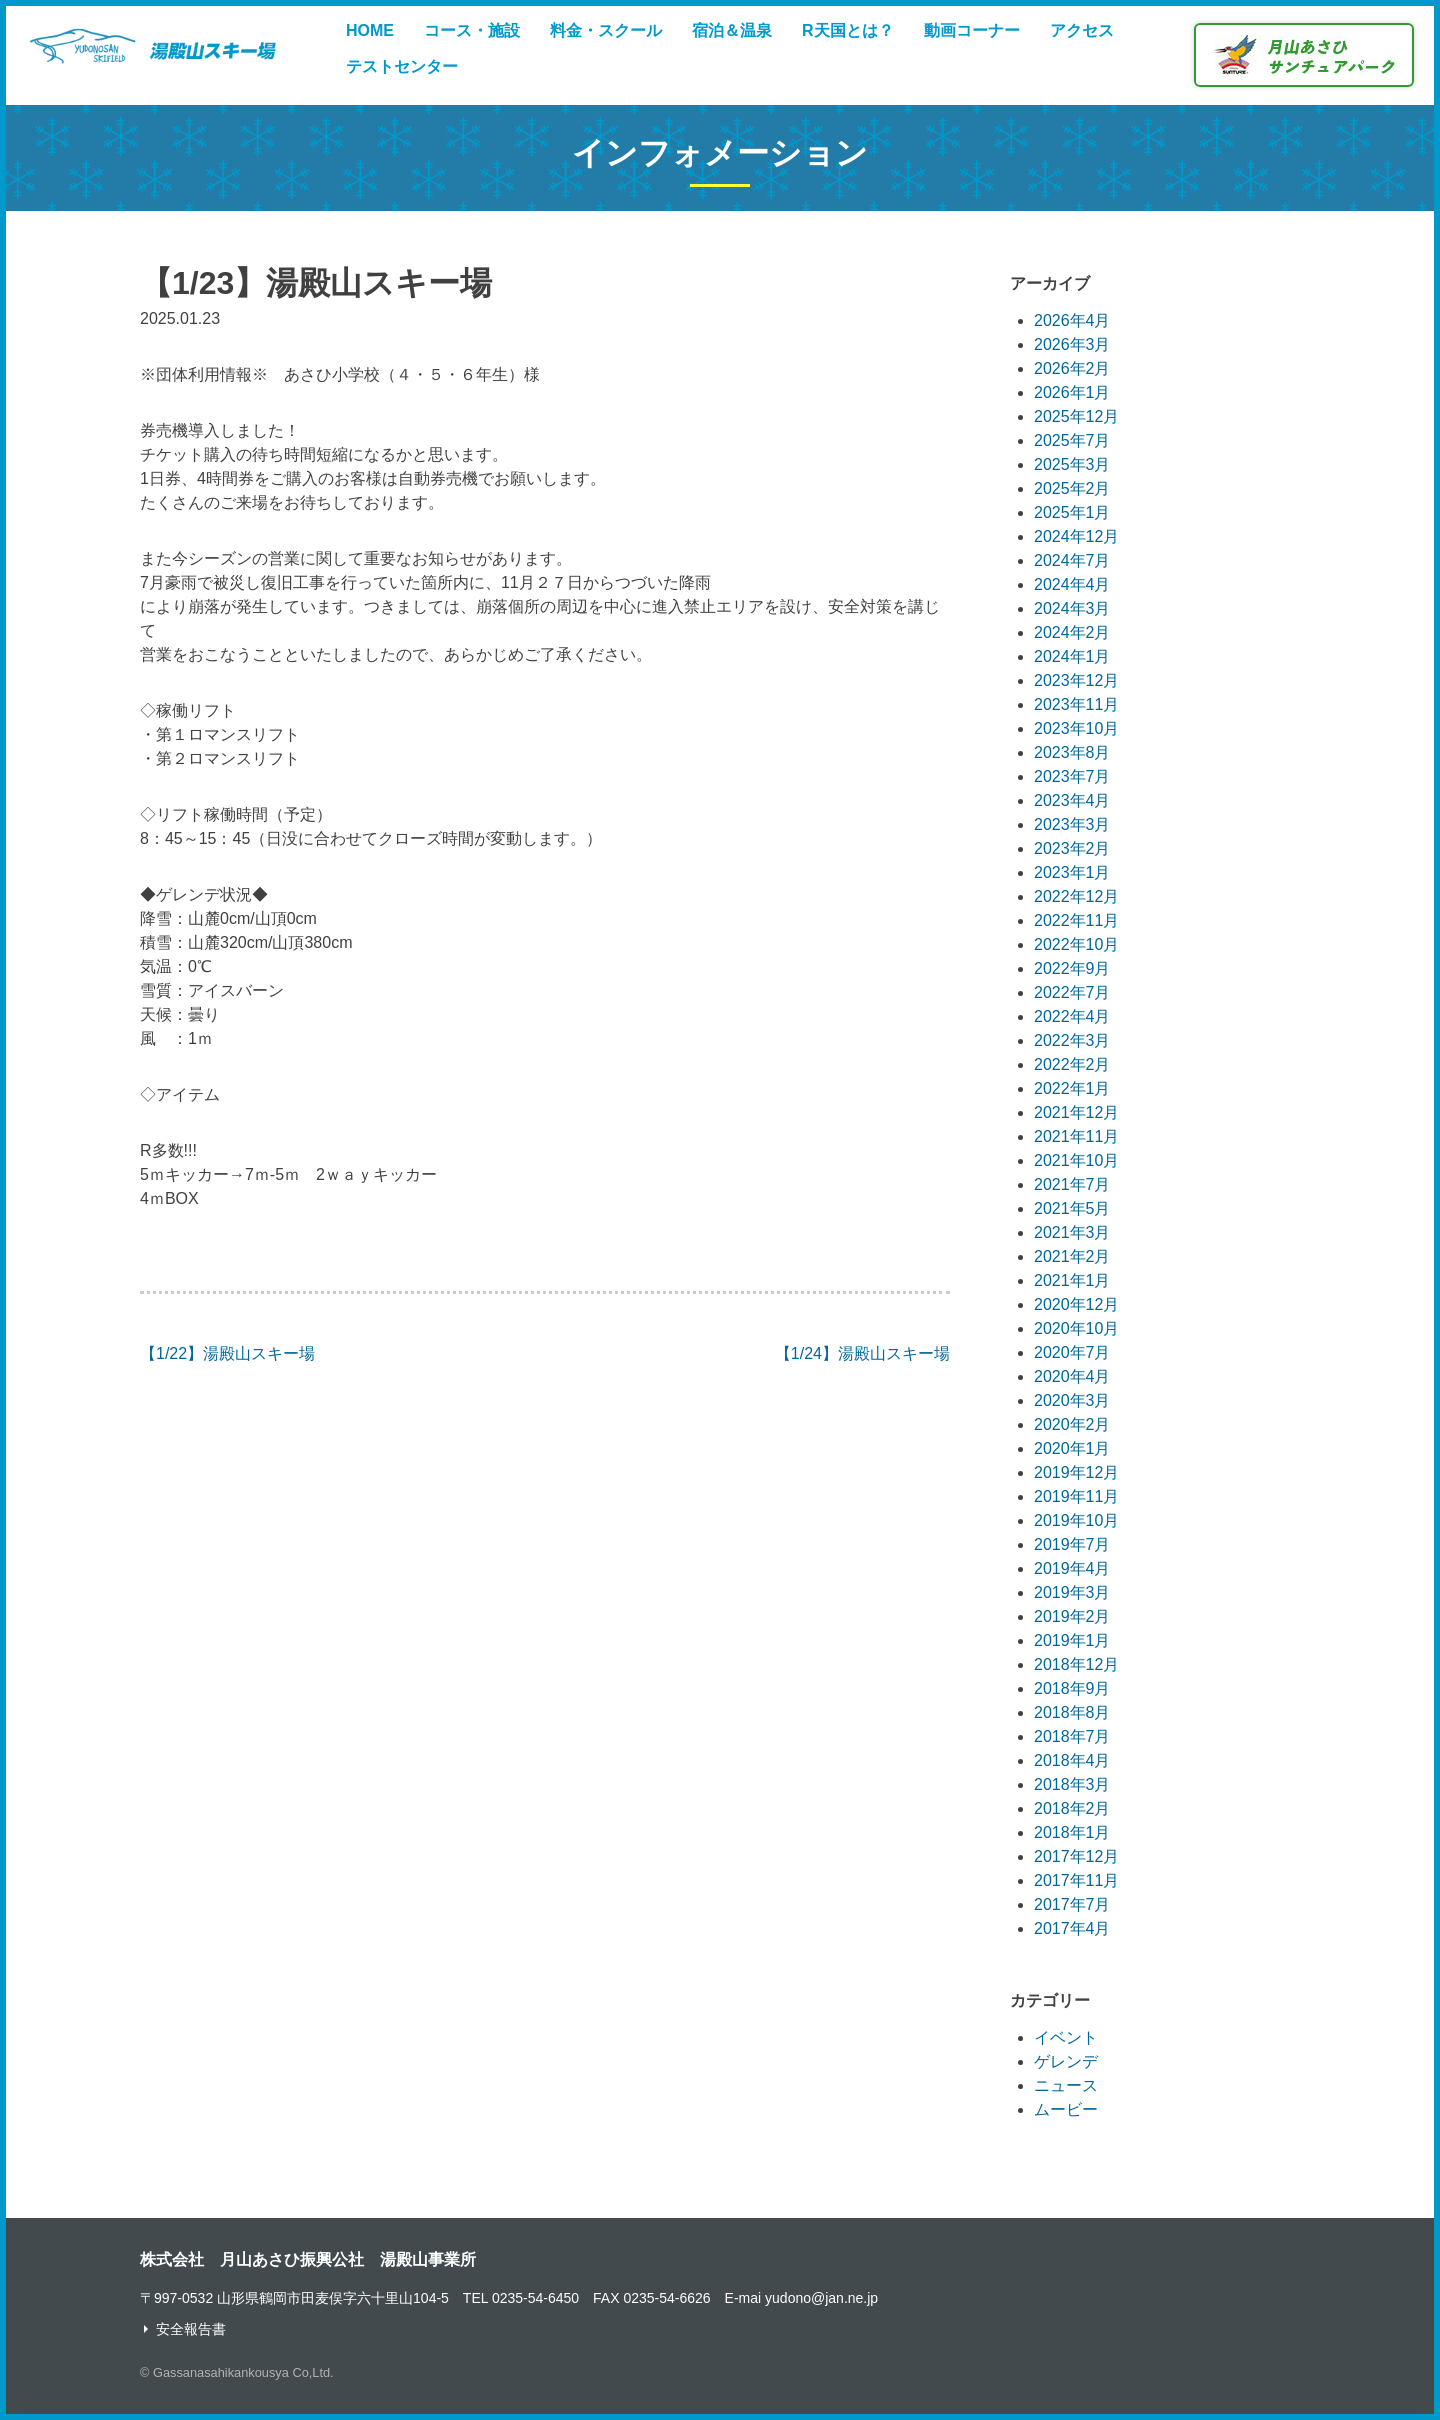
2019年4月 (1072, 1568)
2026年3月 (1072, 344)
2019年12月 (1076, 1472)
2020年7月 (1072, 1352)
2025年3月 (1072, 464)
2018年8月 (1072, 1712)
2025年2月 (1072, 488)
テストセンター (402, 66)
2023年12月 (1076, 680)
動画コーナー (972, 30)
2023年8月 (1072, 752)
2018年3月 (1072, 1784)
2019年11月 (1076, 1496)
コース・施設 (472, 30)
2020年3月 (1072, 1400)
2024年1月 (1072, 656)
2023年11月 (1076, 704)
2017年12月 (1076, 1856)
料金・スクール (606, 30)
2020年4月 (1072, 1376)
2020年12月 (1076, 1304)
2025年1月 (1072, 512)
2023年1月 (1072, 872)
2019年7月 (1072, 1544)
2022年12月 (1076, 896)
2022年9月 (1072, 968)
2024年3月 (1072, 608)
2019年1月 (1072, 1640)
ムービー (1066, 2109)
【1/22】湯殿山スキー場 (227, 1353)
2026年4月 (1072, 320)
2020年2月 (1072, 1424)
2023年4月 (1072, 800)
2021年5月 (1072, 1208)
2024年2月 (1072, 632)
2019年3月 (1072, 1592)
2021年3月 (1072, 1232)
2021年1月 (1072, 1280)
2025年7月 (1072, 440)
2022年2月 (1072, 1064)
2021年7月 (1072, 1184)
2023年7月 (1072, 776)
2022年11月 (1076, 920)
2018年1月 (1072, 1832)
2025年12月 (1076, 416)
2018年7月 (1072, 1736)
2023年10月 (1076, 728)
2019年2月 (1072, 1616)
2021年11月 (1076, 1136)
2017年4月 (1072, 1928)
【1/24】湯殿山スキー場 (862, 1353)
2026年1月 (1072, 392)
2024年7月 (1072, 560)
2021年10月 (1076, 1160)
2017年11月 (1076, 1880)
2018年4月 (1072, 1760)
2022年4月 (1072, 1016)
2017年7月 (1072, 1904)
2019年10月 (1076, 1520)
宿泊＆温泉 (732, 30)
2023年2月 (1072, 848)
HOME (370, 30)
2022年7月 (1072, 992)
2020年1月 (1072, 1448)
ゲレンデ (1066, 2061)
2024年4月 (1072, 584)
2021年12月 (1076, 1112)
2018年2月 (1072, 1808)
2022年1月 (1072, 1088)
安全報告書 (191, 2329)
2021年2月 (1072, 1256)
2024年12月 (1076, 536)
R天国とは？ (848, 30)
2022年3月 (1072, 1040)
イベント (1066, 2037)
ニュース (1066, 2085)
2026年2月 (1072, 368)
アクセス (1082, 30)
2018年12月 (1076, 1664)
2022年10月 (1076, 944)
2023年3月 (1072, 824)
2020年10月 (1076, 1328)
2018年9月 (1072, 1688)
